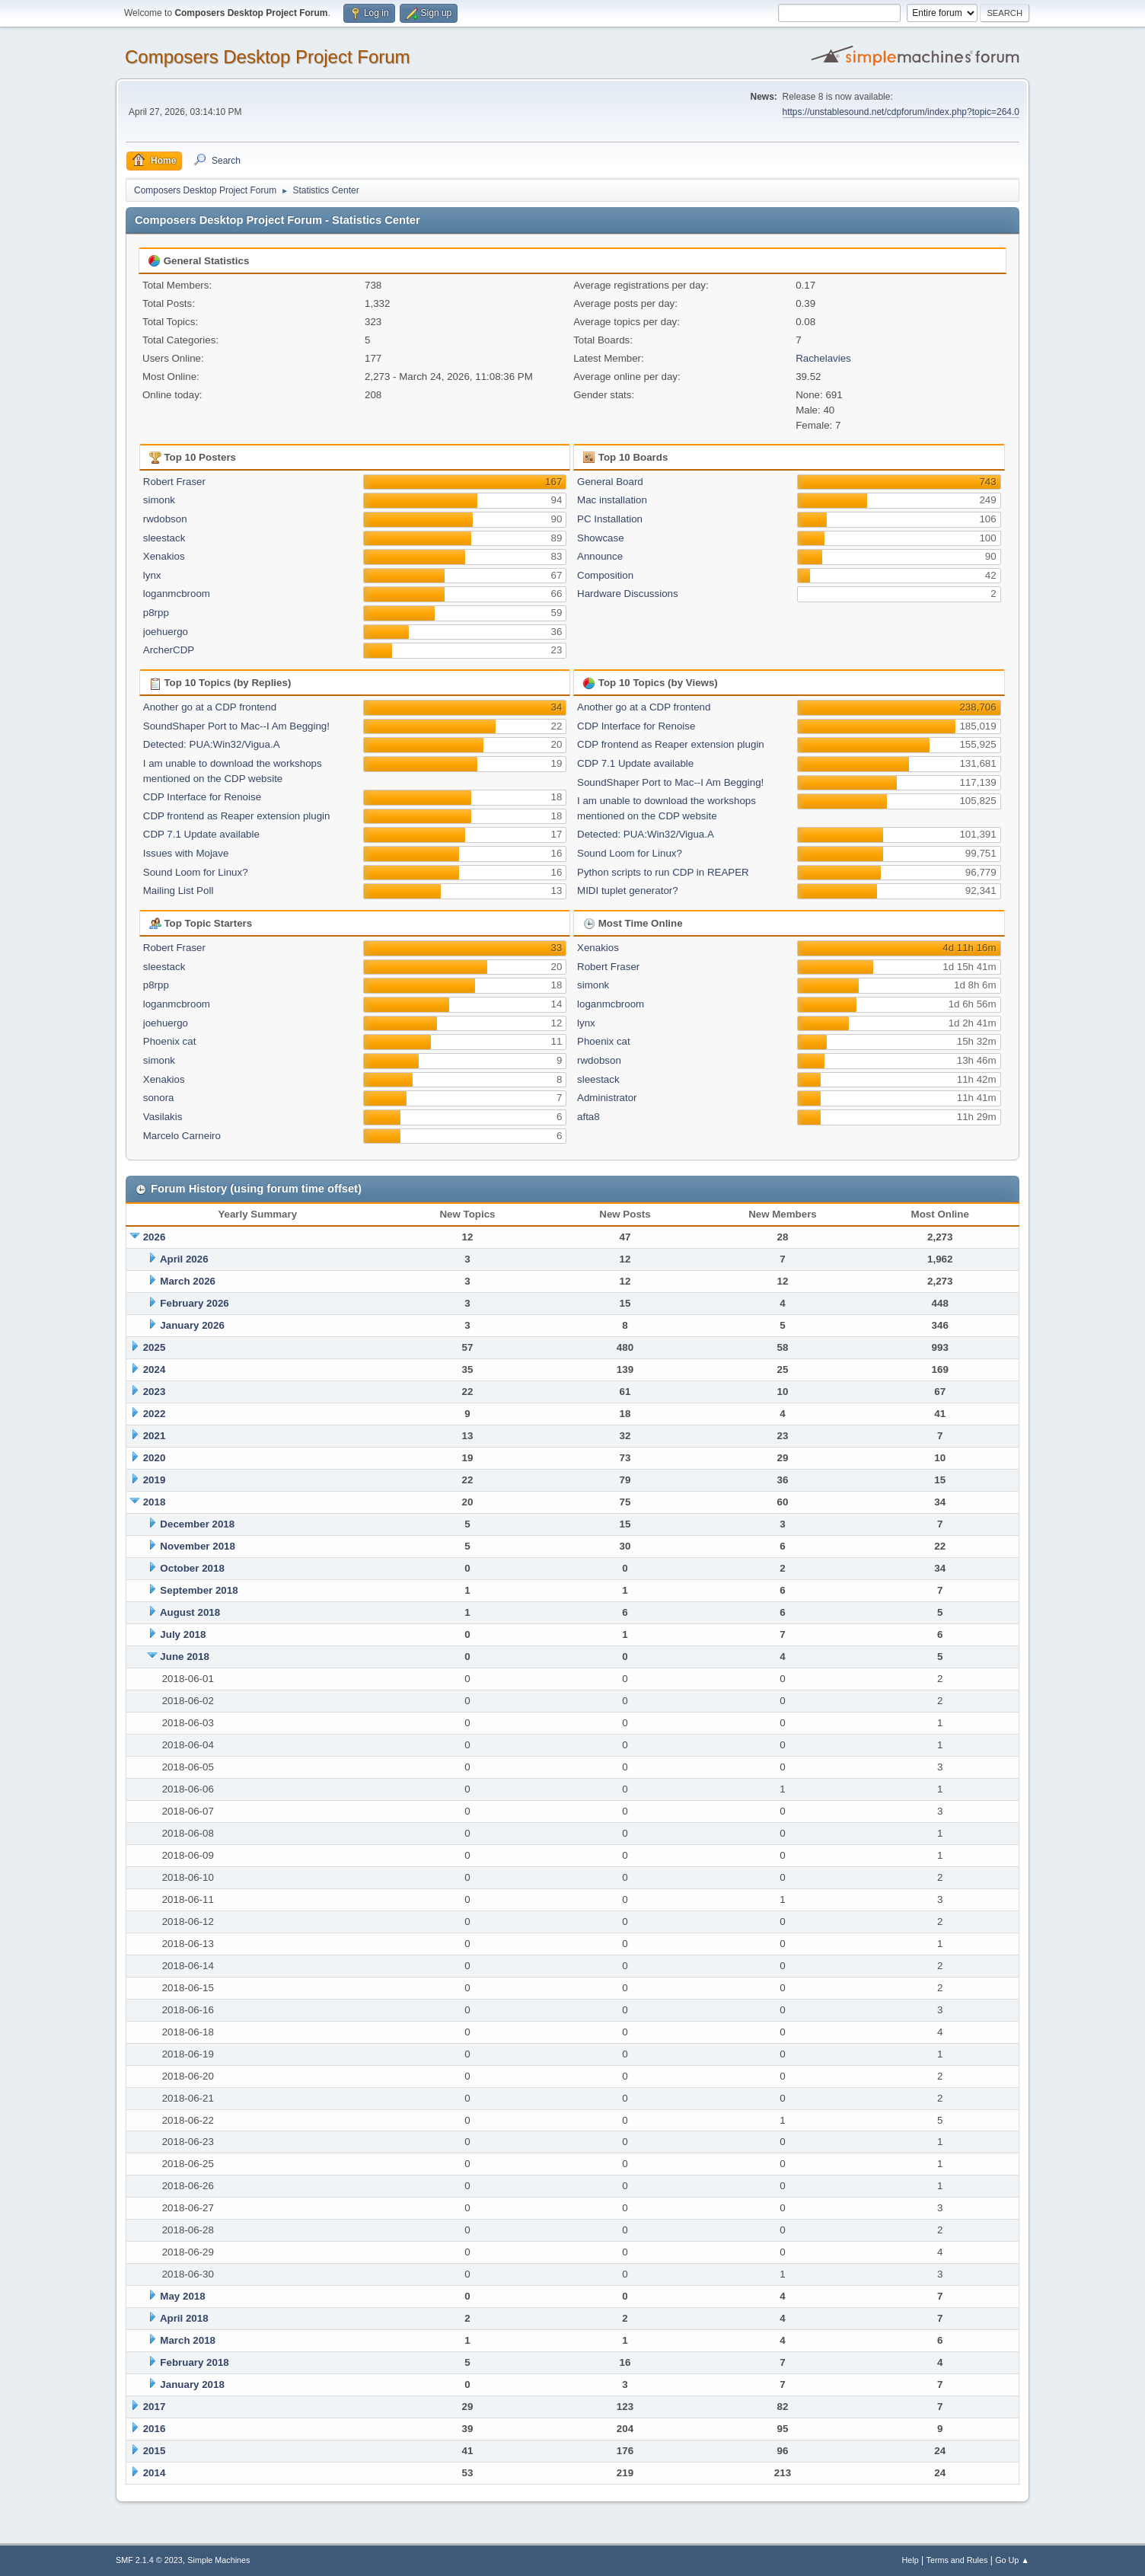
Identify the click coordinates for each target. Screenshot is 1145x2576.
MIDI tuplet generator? (627, 890)
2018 (154, 1502)
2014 (154, 2473)
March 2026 (187, 1281)
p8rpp (156, 612)
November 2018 (197, 1546)
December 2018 (197, 1524)
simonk (159, 500)
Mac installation (612, 500)
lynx (152, 575)
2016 (154, 2428)
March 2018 (187, 2340)
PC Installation (610, 519)
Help (910, 2560)
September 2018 (199, 1590)
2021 (154, 1435)
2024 (154, 1369)
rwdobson (165, 519)
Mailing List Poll (178, 890)
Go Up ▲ (1012, 2560)
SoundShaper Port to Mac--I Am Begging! (236, 726)
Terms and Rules (957, 2560)
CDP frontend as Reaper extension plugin (236, 816)
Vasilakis (163, 1116)
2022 (154, 1413)
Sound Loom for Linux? (195, 872)
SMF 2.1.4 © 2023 (149, 2560)
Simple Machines (218, 2560)
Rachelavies (823, 358)
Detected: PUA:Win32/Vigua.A (211, 744)
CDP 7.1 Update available (201, 834)
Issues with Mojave (186, 853)
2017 (154, 2406)
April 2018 (184, 2318)
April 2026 (184, 1259)
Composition (605, 575)
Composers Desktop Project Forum (267, 56)
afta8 (588, 1116)
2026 (154, 1237)
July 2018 (183, 1634)
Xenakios (164, 556)
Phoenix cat (169, 1041)
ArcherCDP (168, 650)
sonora (158, 1097)
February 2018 (194, 2362)
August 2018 (190, 1612)
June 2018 (184, 1656)
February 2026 (194, 1303)
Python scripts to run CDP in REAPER (663, 872)
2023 (154, 1391)
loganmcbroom (176, 593)
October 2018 (192, 1568)
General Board (610, 481)
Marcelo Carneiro (182, 1135)
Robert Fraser (174, 481)
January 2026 (192, 1325)
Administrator (607, 1097)
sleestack (164, 538)
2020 (154, 1458)
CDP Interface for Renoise (202, 797)
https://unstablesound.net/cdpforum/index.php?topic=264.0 (901, 112)
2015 (154, 2450)
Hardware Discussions (627, 593)
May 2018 (182, 2296)
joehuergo (165, 631)
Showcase (600, 538)
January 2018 (192, 2384)
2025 (154, 1347)
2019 (154, 1480)
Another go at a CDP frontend (209, 707)
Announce (600, 556)
